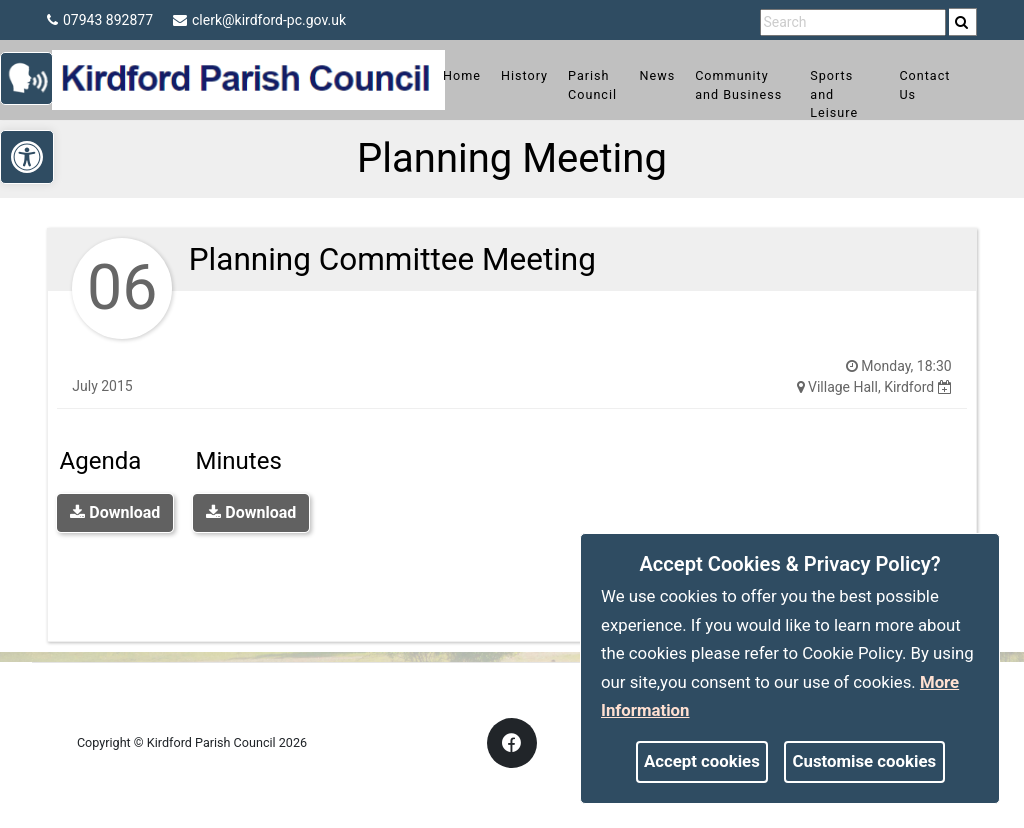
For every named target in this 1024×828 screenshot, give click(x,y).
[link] (961, 22)
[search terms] (853, 22)
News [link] (669, 75)
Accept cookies (702, 761)
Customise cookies (865, 761)
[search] (963, 22)
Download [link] (115, 512)
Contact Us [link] (910, 85)
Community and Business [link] (744, 94)
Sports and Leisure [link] (831, 94)
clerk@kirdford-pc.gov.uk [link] (259, 20)
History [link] (538, 75)
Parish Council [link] (606, 85)
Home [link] (476, 75)
